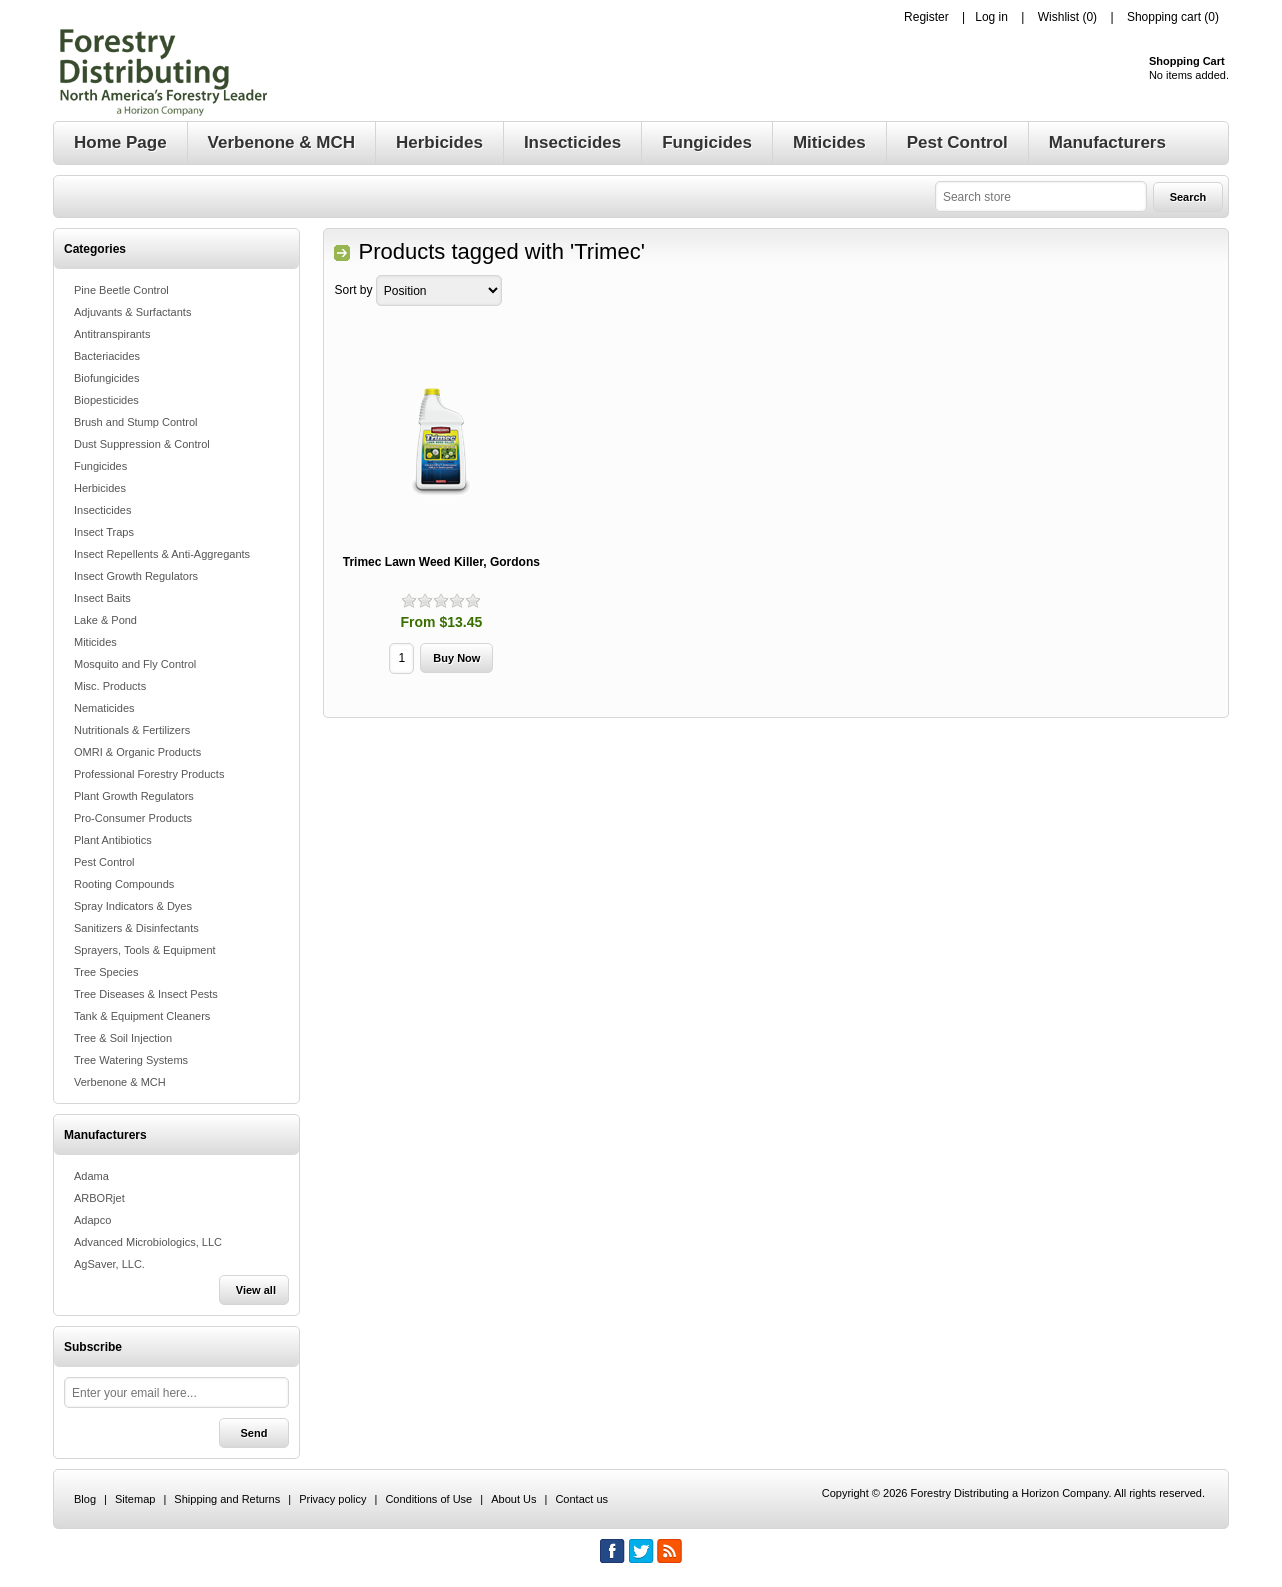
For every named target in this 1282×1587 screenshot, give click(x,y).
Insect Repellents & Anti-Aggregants (162, 554)
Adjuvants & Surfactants (132, 312)
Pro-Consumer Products (133, 818)
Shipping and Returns (227, 1499)
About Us (513, 1499)
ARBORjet (99, 1198)
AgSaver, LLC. (109, 1264)
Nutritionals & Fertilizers (132, 730)
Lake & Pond (105, 620)
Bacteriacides (107, 356)
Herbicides (100, 488)
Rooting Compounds (124, 884)
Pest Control (104, 862)
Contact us (581, 1499)
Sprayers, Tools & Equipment (145, 950)
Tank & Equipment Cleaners (142, 1016)
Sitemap (135, 1499)
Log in (991, 17)
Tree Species (106, 972)
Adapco (92, 1220)
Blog (85, 1499)
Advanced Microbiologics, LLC (148, 1242)
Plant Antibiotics (113, 840)
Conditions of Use (428, 1499)
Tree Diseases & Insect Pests (146, 994)
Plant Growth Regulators (134, 796)
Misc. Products (110, 686)
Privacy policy (332, 1499)
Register (926, 17)
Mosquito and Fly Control (135, 664)
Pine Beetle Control (121, 290)
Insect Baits (102, 598)
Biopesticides (106, 400)
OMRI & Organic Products (137, 752)
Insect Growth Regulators (136, 576)
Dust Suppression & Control (142, 444)
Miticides (95, 642)
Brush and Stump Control (136, 422)
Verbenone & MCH (120, 1082)
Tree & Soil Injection (123, 1038)
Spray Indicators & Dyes (133, 906)
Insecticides (102, 510)
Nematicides (104, 708)
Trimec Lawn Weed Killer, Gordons (441, 562)
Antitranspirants (112, 334)
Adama (91, 1176)
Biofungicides (106, 378)
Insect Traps (104, 532)
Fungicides (100, 466)
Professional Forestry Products (149, 774)
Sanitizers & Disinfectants (136, 928)
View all (256, 1290)
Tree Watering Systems (131, 1060)
